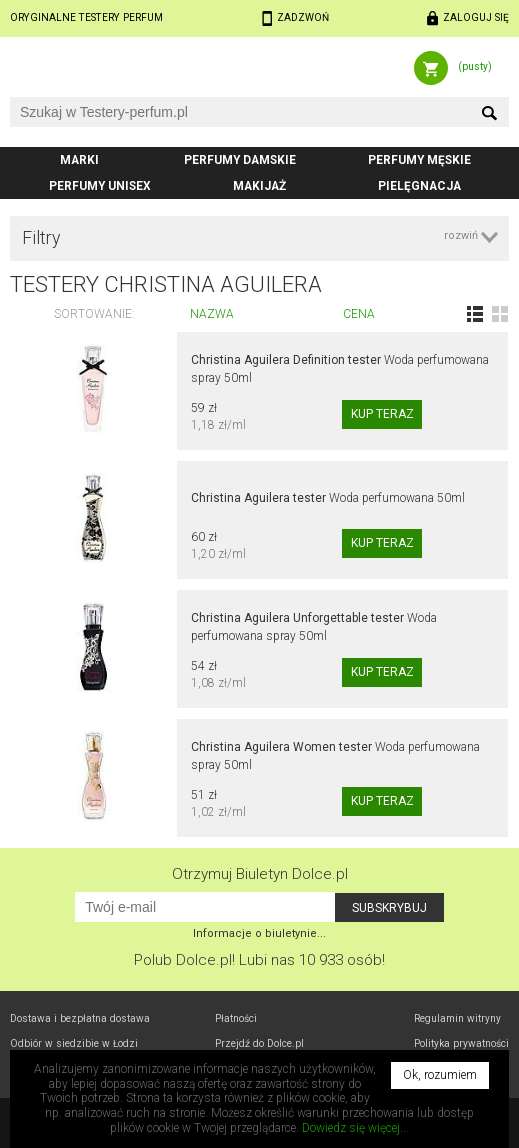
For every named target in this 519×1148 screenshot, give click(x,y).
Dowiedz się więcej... (355, 1128)
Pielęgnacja (419, 186)
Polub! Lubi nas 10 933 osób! (259, 960)
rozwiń (461, 235)
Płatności (236, 1018)
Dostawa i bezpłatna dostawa (80, 1018)
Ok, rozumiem (440, 1075)
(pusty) (475, 66)
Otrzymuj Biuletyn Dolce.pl (260, 874)
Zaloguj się (476, 17)
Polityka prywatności (461, 1043)
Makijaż (259, 186)
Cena (359, 314)
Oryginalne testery (86, 17)
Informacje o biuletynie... (259, 933)
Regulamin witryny (457, 1018)
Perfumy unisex (100, 186)
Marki (79, 160)
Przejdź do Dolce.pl (259, 1043)
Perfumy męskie (419, 160)
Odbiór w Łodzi (74, 1043)
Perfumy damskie (240, 160)
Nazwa (212, 314)
